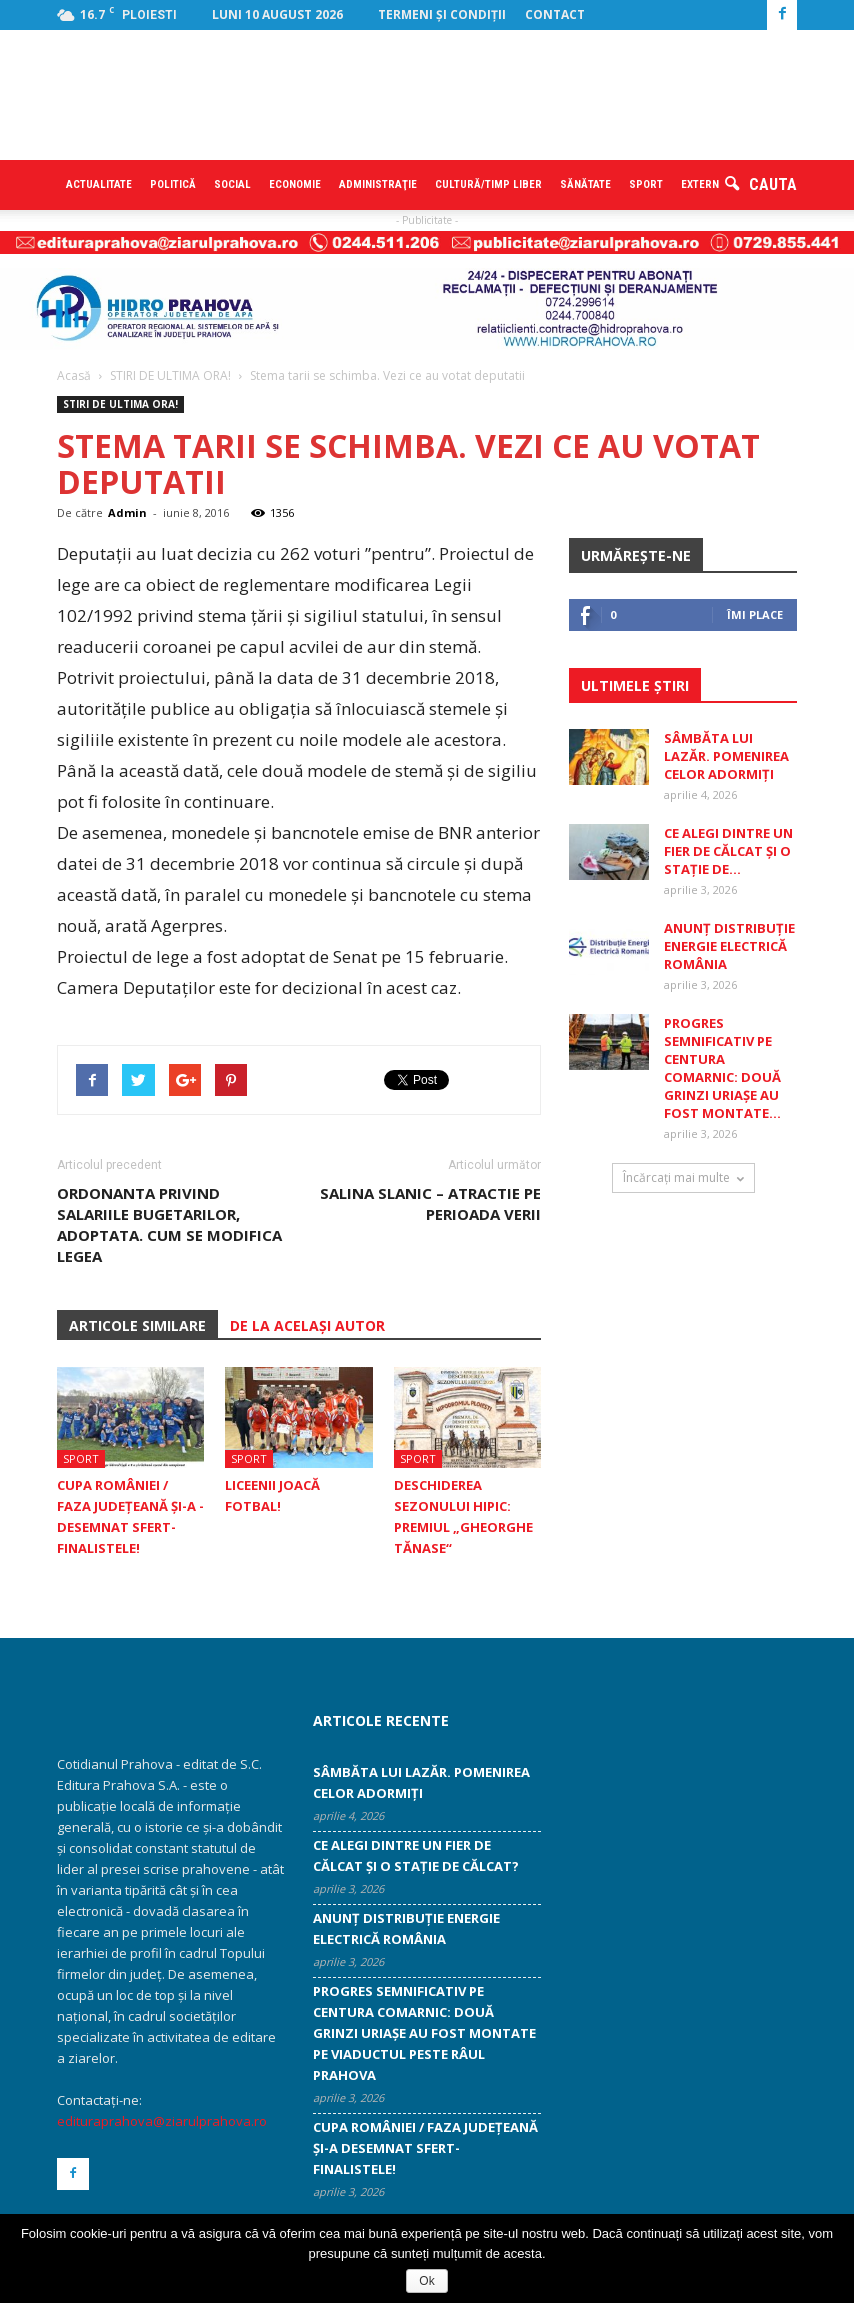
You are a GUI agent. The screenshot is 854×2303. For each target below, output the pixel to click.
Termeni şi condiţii (442, 14)
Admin (127, 512)
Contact (555, 14)
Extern (700, 184)
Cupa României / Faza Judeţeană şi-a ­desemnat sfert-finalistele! (425, 2148)
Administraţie (378, 184)
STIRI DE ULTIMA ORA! (120, 404)
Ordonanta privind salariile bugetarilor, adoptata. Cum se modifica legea (169, 1224)
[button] (761, 185)
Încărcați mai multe (683, 1177)
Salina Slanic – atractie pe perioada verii (430, 1203)
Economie (295, 184)
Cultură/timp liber (488, 184)
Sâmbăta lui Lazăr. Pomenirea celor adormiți (726, 756)
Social (232, 184)
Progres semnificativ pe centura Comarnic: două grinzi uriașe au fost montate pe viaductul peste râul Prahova (424, 2033)
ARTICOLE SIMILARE (137, 1325)
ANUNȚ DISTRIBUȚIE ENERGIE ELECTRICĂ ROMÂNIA (729, 946)
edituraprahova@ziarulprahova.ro (162, 2121)
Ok (426, 2281)
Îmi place (755, 614)
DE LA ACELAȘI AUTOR (307, 1325)
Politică (173, 184)
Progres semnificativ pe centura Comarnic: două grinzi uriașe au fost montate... (722, 1068)
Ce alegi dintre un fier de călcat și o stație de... (728, 851)
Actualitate (99, 184)
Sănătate (585, 184)
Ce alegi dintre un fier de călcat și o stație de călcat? (416, 1855)
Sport (646, 184)
